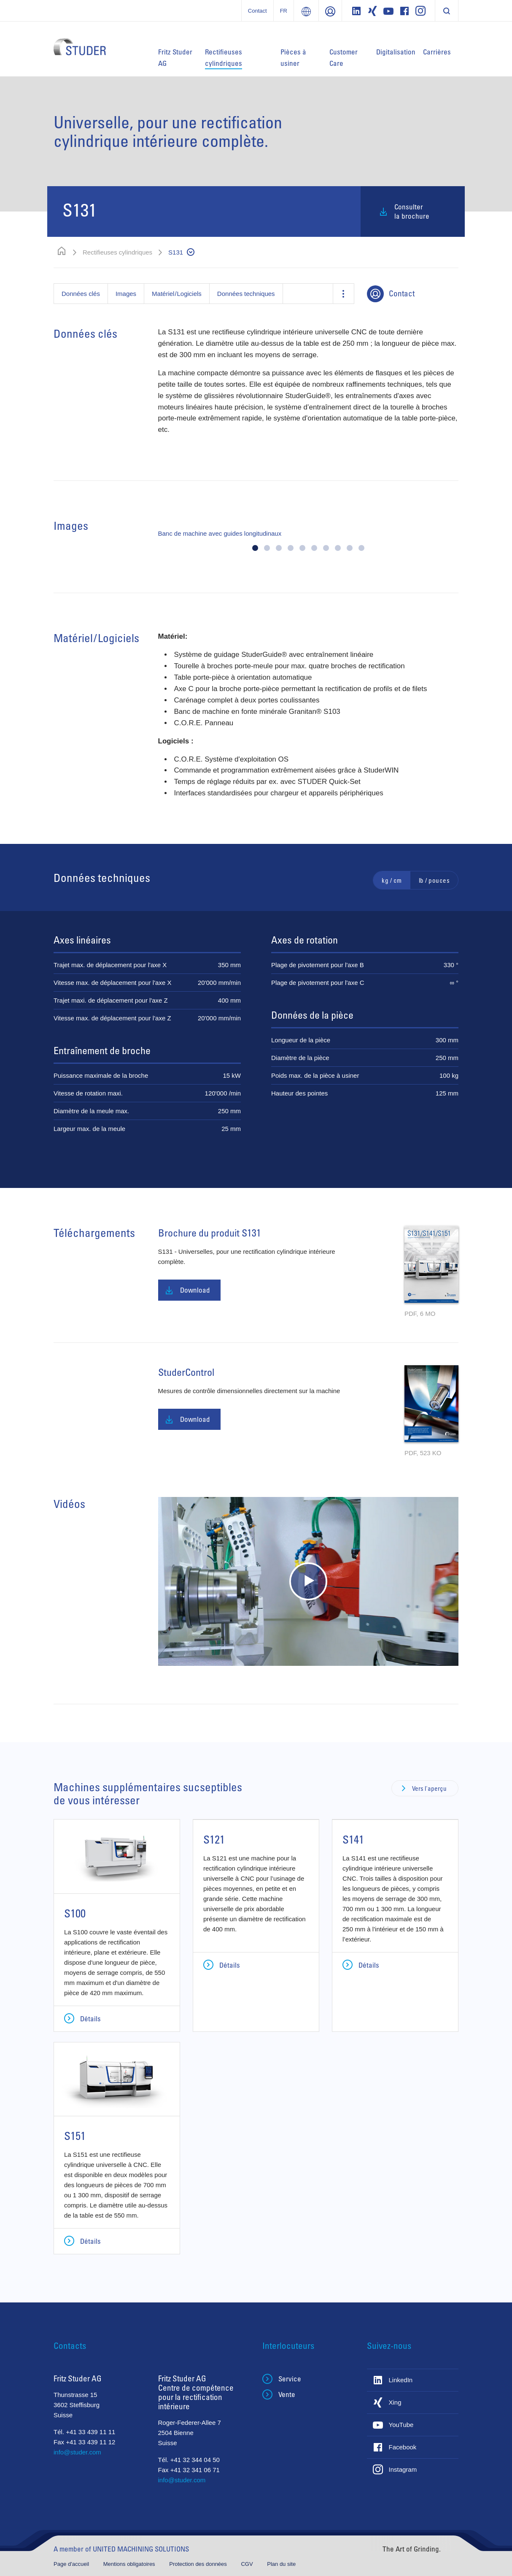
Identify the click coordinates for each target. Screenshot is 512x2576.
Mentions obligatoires (129, 2564)
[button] (255, 548)
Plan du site (281, 2564)
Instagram (403, 2469)
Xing (395, 2402)
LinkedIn (401, 2379)
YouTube (401, 2424)
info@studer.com (77, 2452)
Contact (257, 11)
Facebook (403, 2447)
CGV (247, 2564)
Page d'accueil (72, 2564)
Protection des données (198, 2564)
